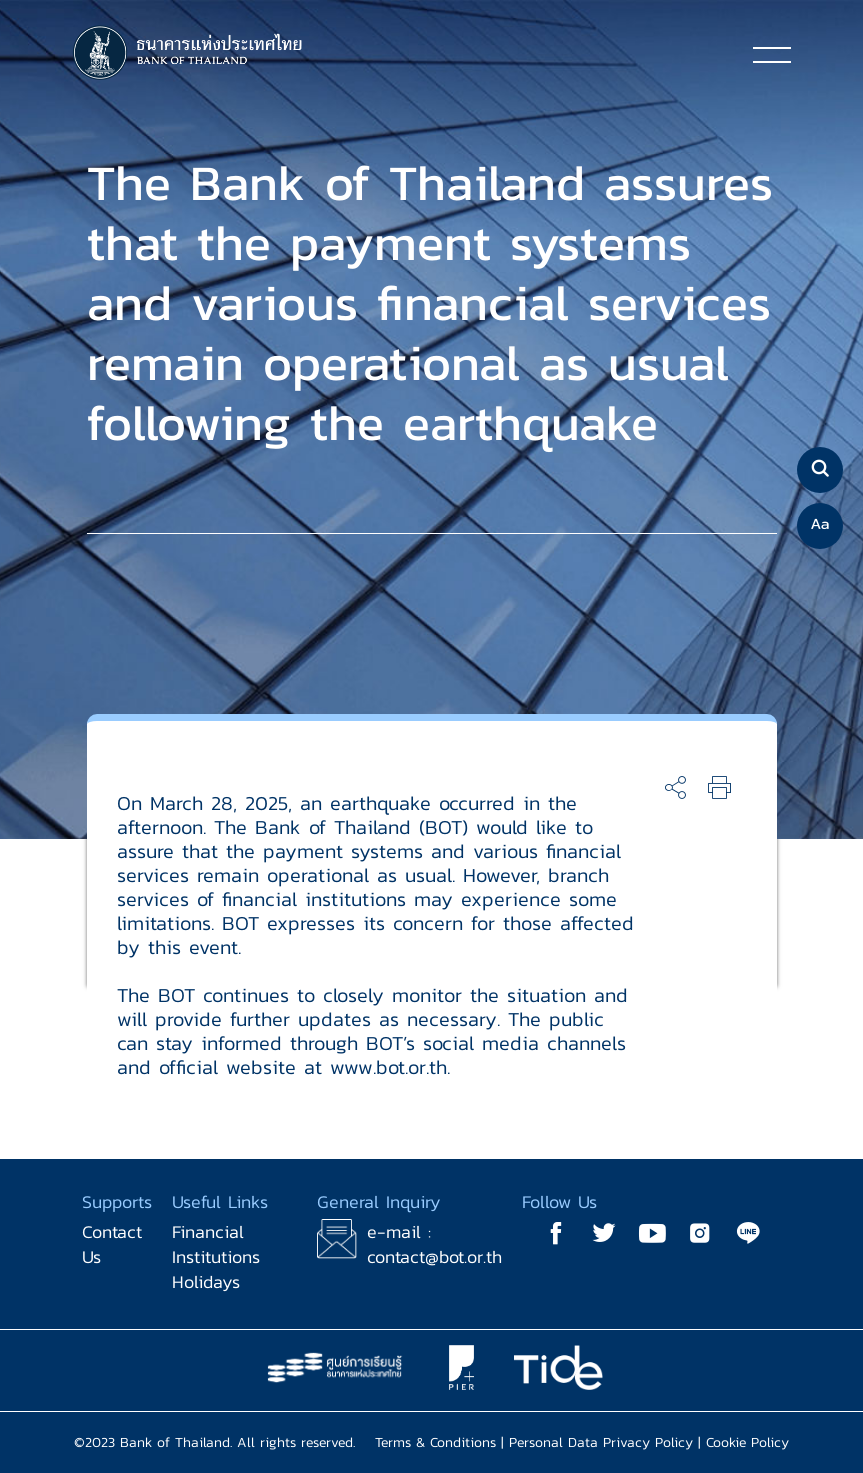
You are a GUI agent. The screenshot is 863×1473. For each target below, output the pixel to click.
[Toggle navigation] (772, 54)
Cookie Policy (747, 1442)
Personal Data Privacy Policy (601, 1442)
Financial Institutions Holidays (216, 1256)
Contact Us (112, 1244)
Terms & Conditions (435, 1442)
